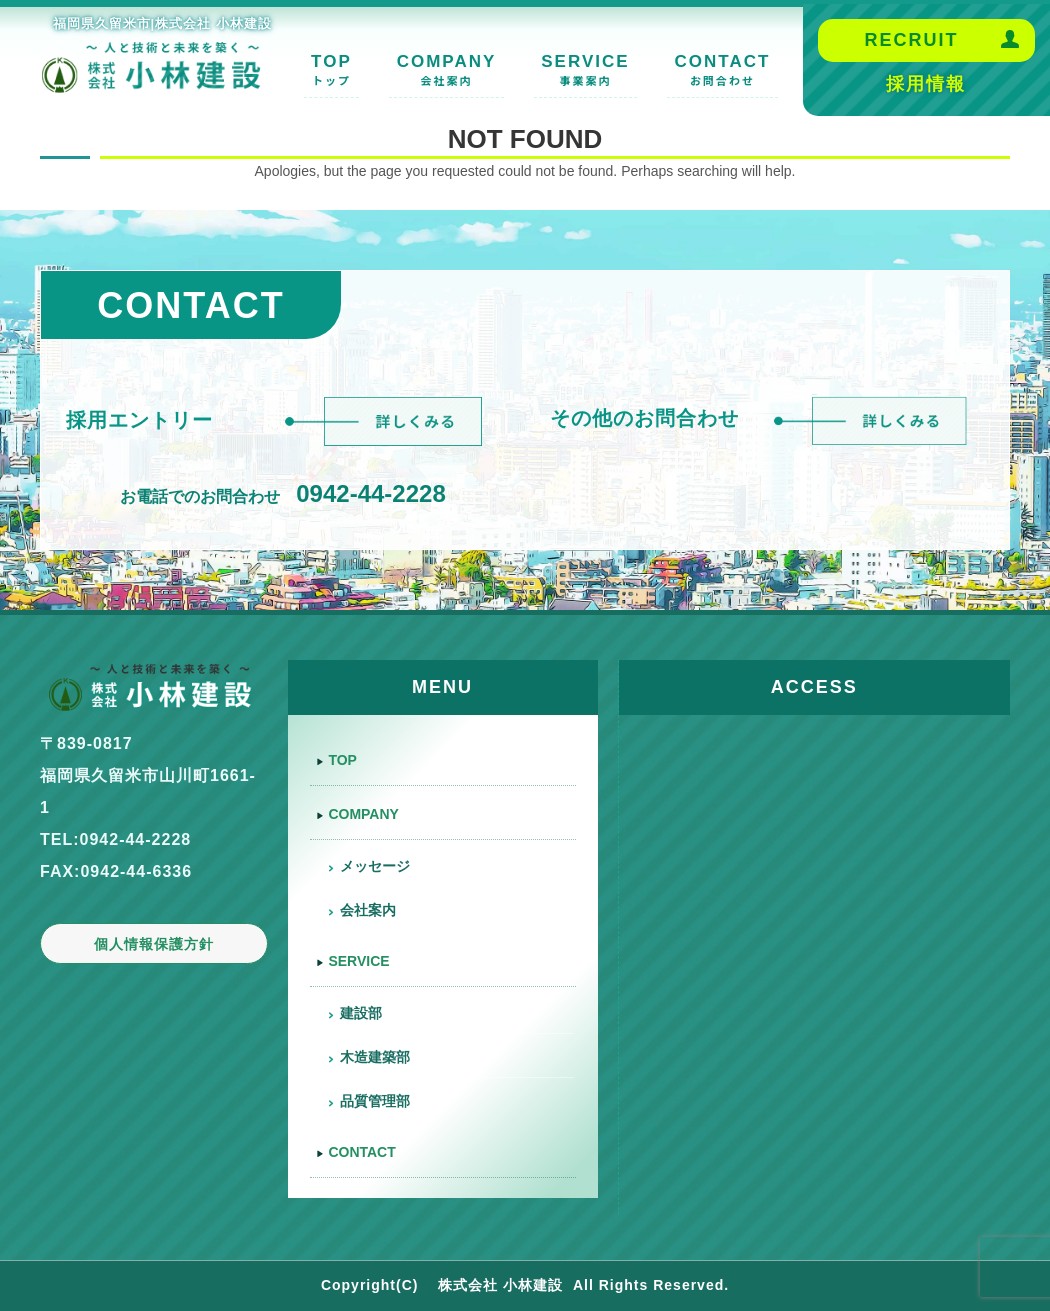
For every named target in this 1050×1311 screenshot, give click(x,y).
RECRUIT (911, 40)
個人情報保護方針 (154, 944)
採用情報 (926, 84)
